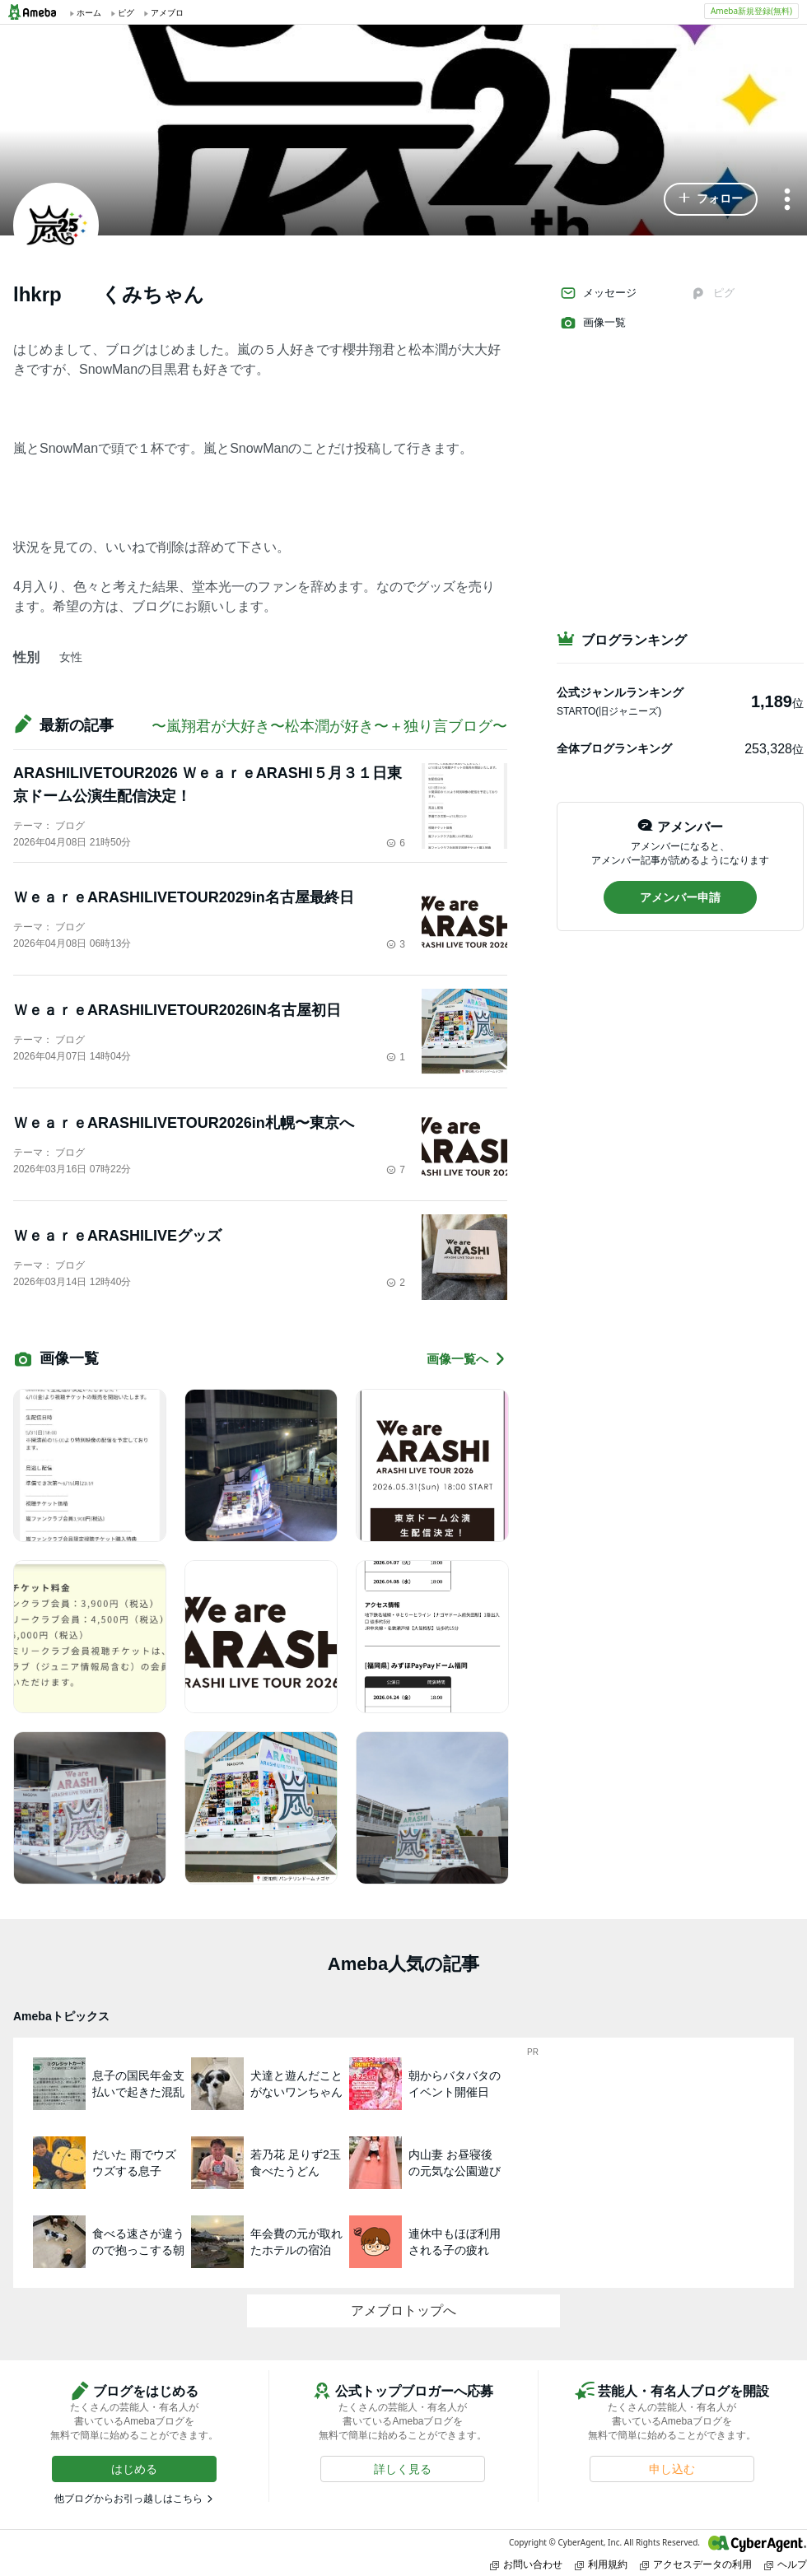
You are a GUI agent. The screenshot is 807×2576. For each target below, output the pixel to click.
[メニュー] (787, 200)
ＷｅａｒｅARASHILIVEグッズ (117, 1235)
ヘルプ (785, 2564)
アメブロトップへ (403, 2310)
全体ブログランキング (614, 748)
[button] (711, 199)
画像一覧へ (467, 1359)
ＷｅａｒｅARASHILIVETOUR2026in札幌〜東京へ (183, 1123)
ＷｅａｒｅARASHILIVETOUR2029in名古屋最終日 (183, 897)
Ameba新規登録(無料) (751, 10)
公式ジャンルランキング (620, 692)
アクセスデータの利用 (696, 2564)
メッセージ (598, 293)
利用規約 (601, 2564)
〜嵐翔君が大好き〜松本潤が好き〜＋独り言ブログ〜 (329, 726)
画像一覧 (593, 322)
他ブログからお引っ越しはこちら (128, 2498)
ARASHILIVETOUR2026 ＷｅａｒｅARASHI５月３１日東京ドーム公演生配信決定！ (207, 784)
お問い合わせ (526, 2564)
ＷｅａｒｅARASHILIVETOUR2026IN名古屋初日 (177, 1010)
